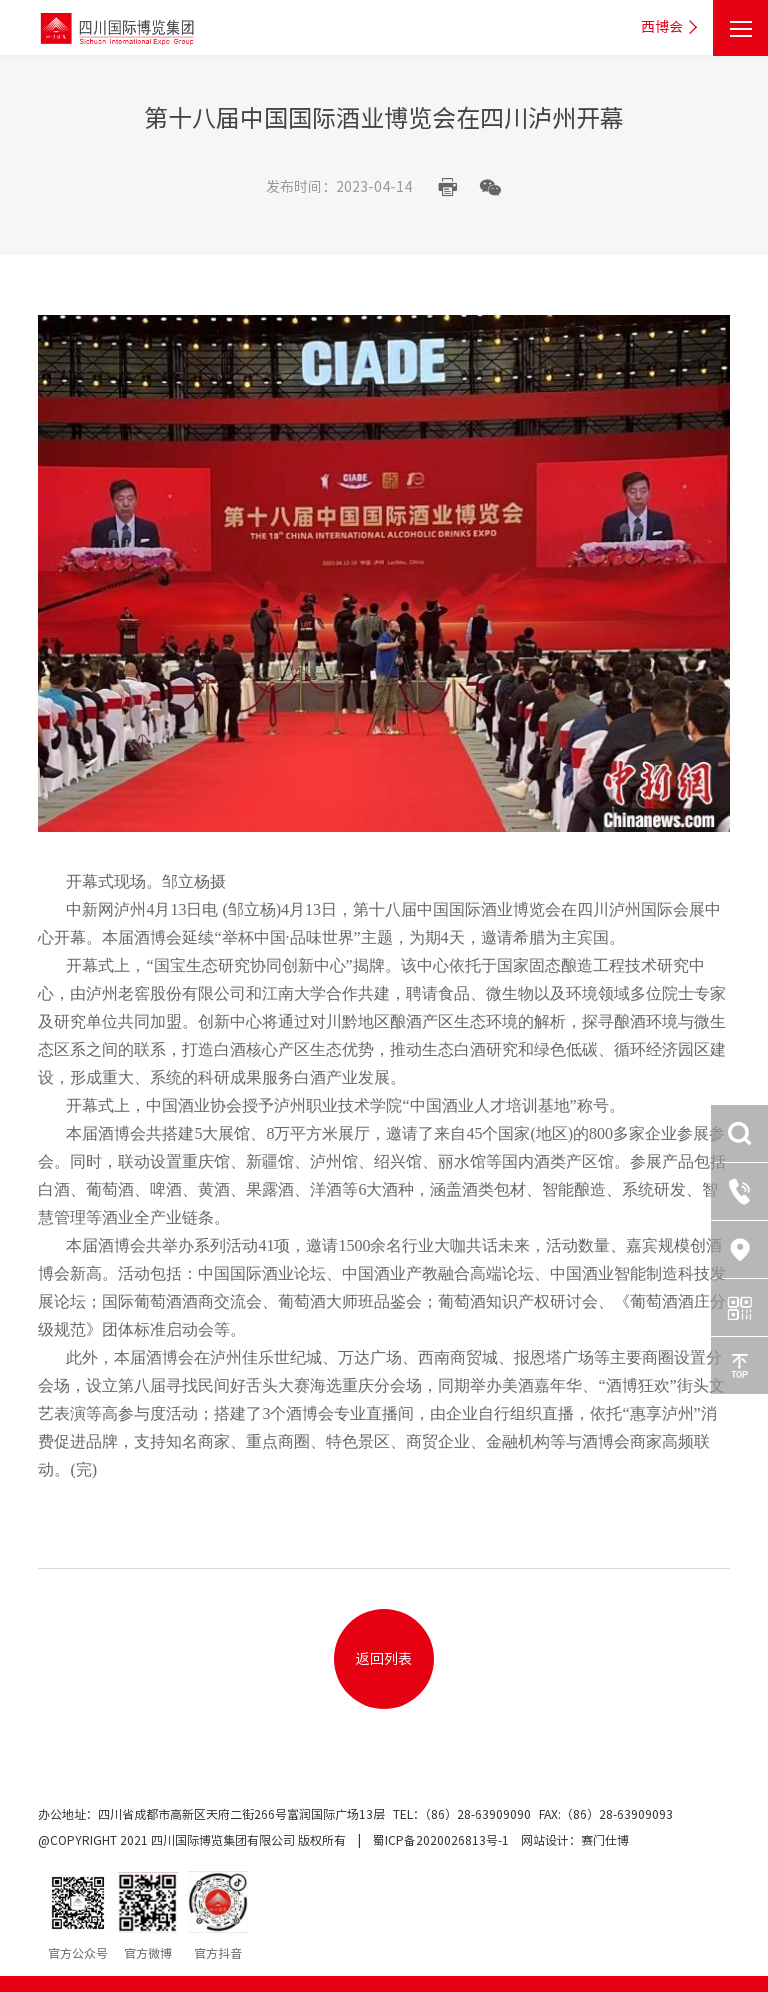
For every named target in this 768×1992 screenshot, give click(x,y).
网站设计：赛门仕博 (575, 1840)
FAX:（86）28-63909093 (606, 1814)
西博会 (672, 27)
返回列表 (384, 1659)
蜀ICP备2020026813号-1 (441, 1840)
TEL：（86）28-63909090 (463, 1814)
